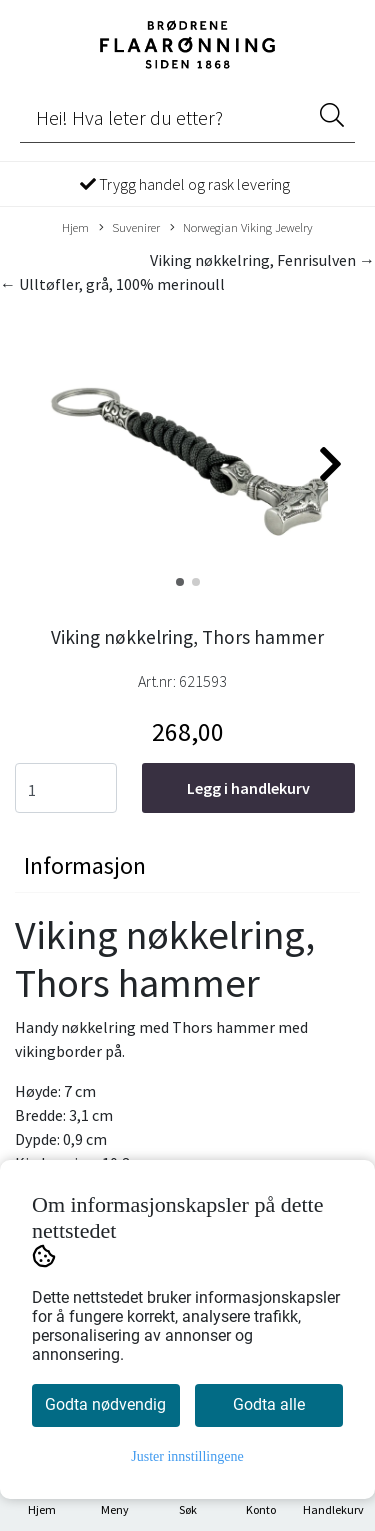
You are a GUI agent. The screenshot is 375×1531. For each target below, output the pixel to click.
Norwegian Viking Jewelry (241, 228)
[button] (180, 582)
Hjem (75, 227)
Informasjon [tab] (85, 865)
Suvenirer (129, 228)
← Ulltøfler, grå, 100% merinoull (112, 284)
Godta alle (269, 1404)
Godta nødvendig (105, 1404)
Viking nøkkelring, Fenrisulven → (262, 260)
